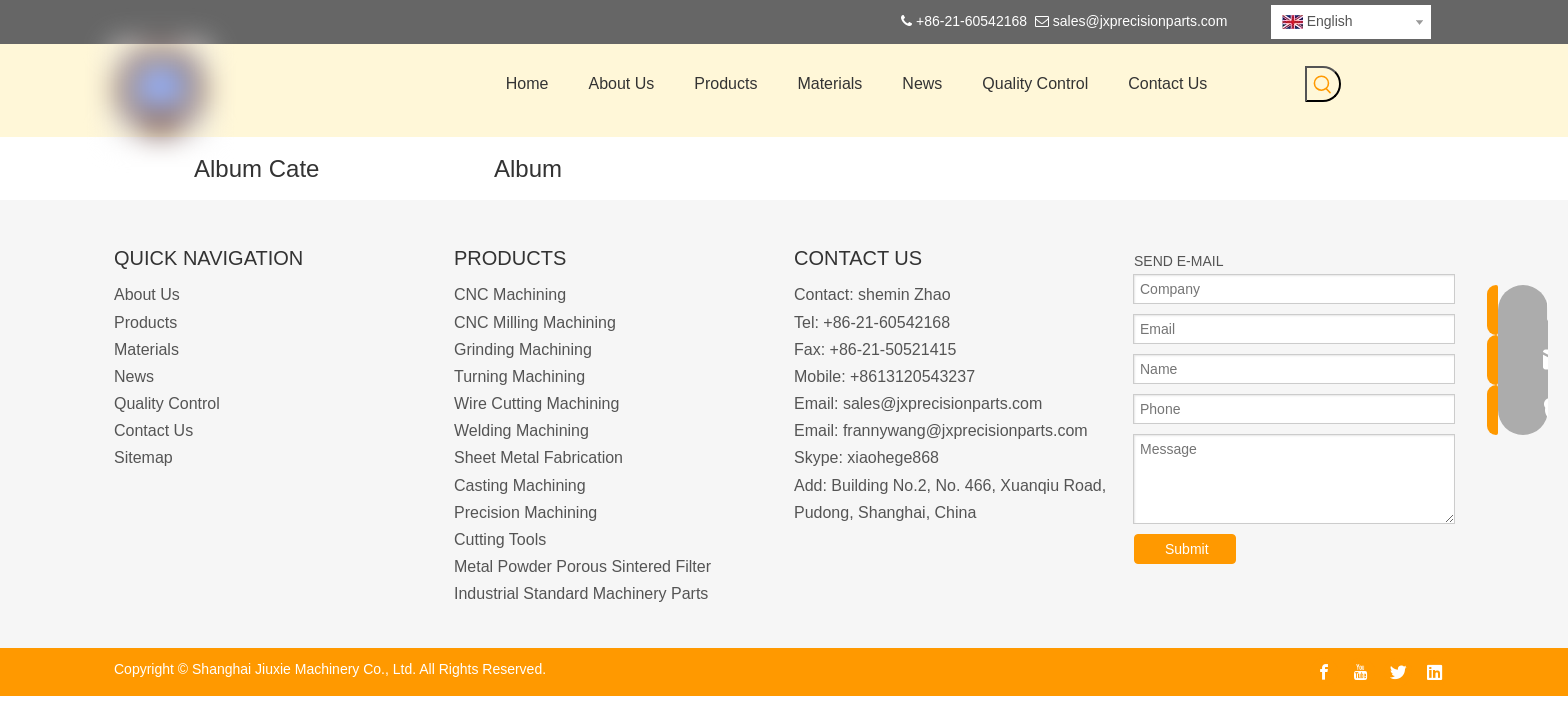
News (134, 376)
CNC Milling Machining (535, 322)
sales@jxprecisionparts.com (1140, 21)
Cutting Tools (500, 539)
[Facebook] (1324, 672)
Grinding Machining (523, 349)
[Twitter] (1398, 672)
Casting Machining (520, 485)
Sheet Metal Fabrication (538, 457)
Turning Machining (519, 376)
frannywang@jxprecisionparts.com (965, 430)
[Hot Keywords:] (1323, 84)
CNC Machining (510, 294)
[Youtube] (1361, 672)
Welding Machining (521, 430)
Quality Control (167, 403)
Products (145, 322)
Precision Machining (525, 512)
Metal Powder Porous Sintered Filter (582, 566)
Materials (146, 349)
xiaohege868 (893, 457)
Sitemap (143, 457)
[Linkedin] (1435, 672)
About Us (147, 294)
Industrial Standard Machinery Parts (581, 593)
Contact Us (153, 430)
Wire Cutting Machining (536, 403)
